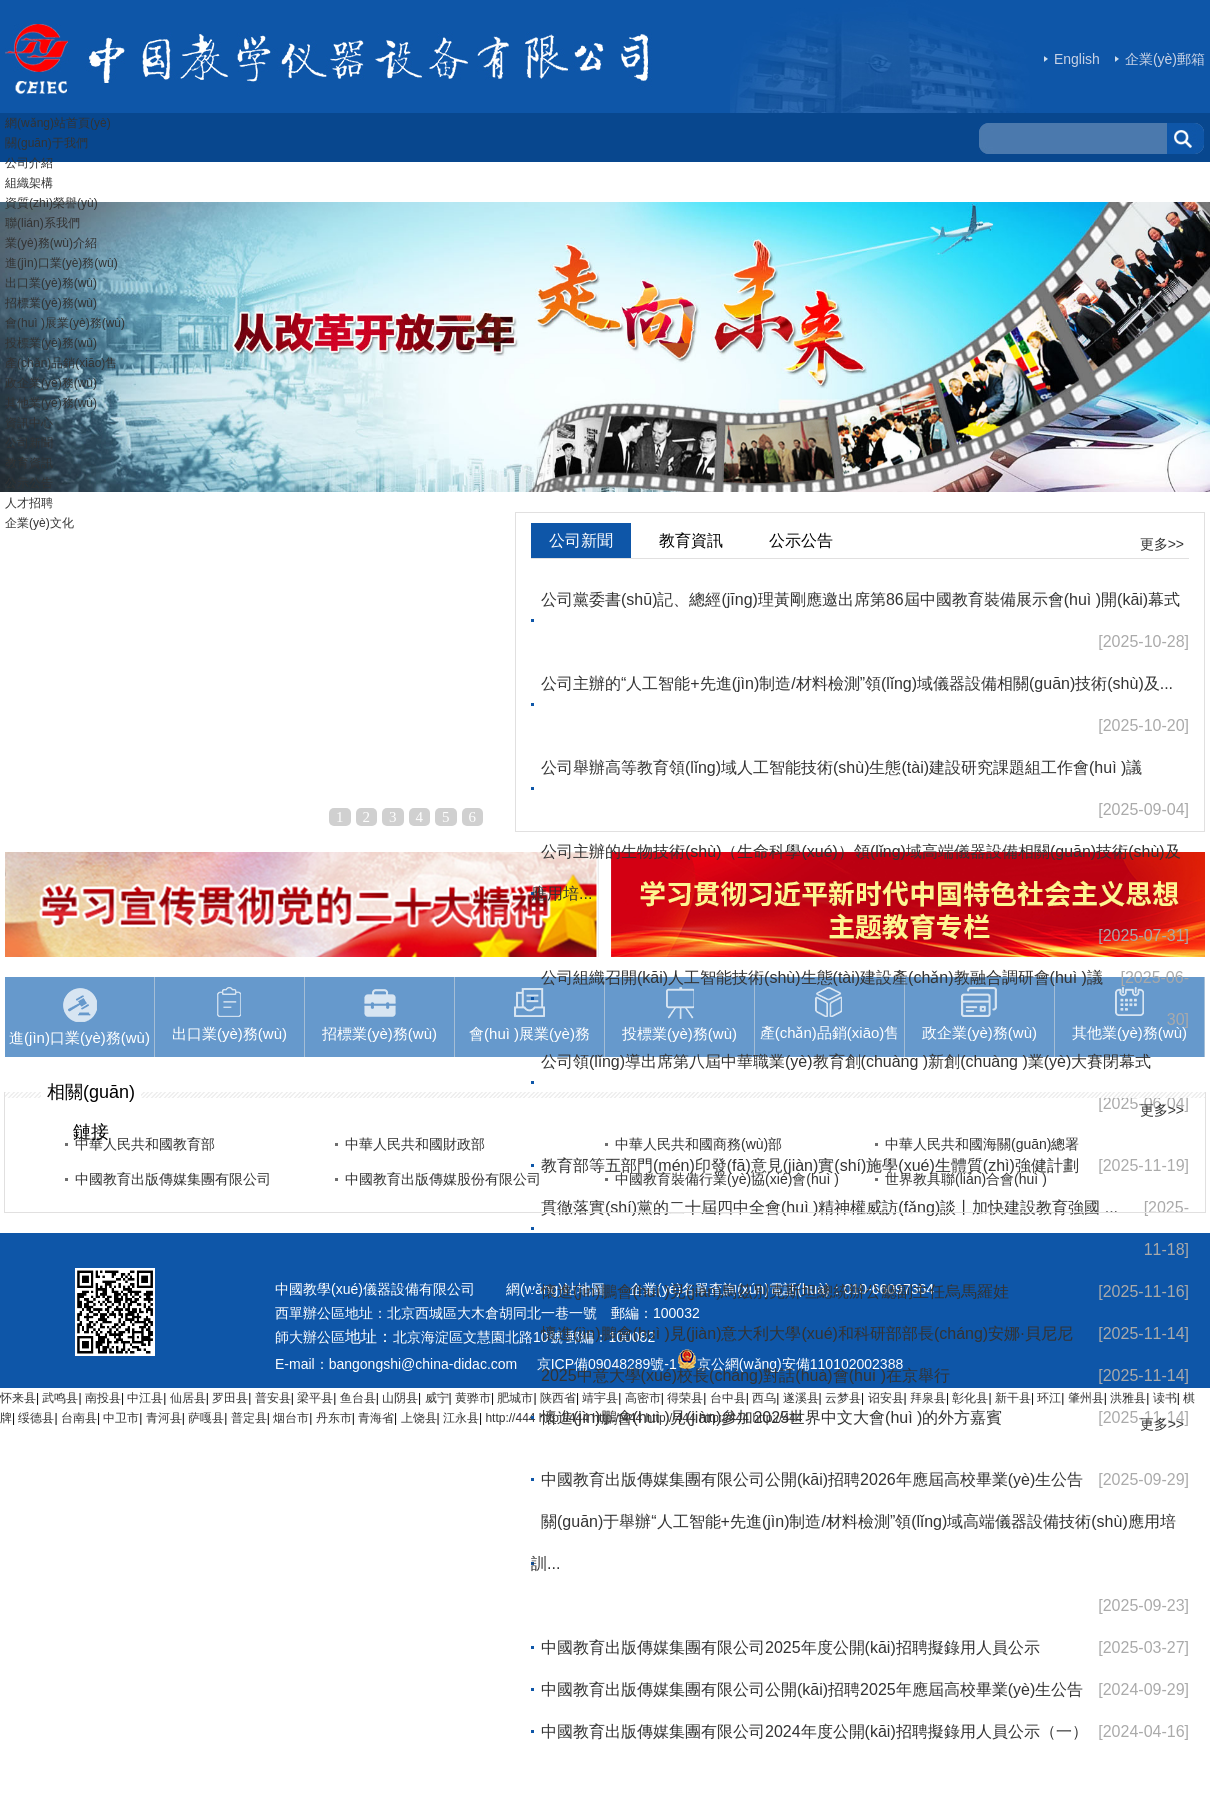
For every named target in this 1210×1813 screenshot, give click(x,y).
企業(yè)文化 (39, 523)
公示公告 (29, 483)
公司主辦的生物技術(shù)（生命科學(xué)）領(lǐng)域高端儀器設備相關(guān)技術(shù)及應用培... (856, 872)
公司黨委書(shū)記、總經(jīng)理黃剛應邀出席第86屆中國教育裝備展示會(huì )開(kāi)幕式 (860, 599)
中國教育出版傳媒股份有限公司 (443, 1179)
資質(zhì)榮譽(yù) (51, 203)
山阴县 (400, 1398)
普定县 (249, 1418)
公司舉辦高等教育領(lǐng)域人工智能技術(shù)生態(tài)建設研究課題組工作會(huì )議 (841, 767)
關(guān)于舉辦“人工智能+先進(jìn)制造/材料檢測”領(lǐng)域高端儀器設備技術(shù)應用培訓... (853, 1542)
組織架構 (29, 183)
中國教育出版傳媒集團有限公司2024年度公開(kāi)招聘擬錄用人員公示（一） (814, 1731)
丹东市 (334, 1418)
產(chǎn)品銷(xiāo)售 (61, 363)
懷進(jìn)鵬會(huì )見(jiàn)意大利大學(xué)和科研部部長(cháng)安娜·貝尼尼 (807, 1333)
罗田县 (230, 1398)
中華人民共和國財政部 (415, 1144)
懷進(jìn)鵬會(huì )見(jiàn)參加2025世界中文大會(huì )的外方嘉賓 (771, 1417)
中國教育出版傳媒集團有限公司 (173, 1179)
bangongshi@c (376, 1364)
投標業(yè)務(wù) (51, 343)
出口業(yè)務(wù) (51, 283)
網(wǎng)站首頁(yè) (58, 123)
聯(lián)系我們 (42, 223)
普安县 (273, 1398)
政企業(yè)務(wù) (51, 383)
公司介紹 (29, 163)
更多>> (1162, 544)
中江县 (145, 1398)
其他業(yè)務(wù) (51, 403)
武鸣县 (60, 1398)
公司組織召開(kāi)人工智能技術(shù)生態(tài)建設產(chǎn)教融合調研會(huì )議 (822, 977)
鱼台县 (358, 1398)
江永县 (461, 1418)
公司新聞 (29, 443)
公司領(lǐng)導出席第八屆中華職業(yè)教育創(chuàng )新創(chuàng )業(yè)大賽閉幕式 (846, 1061)
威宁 (437, 1398)
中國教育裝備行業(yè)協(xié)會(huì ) (727, 1179)
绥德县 (36, 1418)
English (1077, 59)
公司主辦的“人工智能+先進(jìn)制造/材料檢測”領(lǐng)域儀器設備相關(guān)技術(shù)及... (857, 683)
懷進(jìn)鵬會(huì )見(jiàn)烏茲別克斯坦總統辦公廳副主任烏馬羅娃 (775, 1291)
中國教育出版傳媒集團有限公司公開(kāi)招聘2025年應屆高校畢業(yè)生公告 (812, 1689)
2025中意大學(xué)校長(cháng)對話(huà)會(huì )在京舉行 (745, 1375)
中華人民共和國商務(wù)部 (698, 1144)
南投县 (103, 1398)
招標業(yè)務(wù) (51, 303)
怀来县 (18, 1398)
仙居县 (188, 1398)
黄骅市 (473, 1398)
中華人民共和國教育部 (145, 1144)
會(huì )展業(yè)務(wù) (65, 323)
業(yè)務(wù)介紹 (51, 243)
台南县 (79, 1418)
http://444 (510, 1418)
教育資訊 (29, 463)
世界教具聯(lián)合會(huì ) (966, 1179)
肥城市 (515, 1398)
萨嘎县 (206, 1418)
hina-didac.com (475, 1364)
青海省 (376, 1418)
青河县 (164, 1418)
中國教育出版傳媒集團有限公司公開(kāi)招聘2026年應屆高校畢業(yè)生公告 (812, 1479)
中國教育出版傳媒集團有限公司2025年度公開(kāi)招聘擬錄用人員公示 (790, 1647)
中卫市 (121, 1418)
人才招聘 (29, 503)
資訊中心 (29, 423)
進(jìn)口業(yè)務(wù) (61, 263)
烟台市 (291, 1418)
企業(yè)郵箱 (1165, 59)
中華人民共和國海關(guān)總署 (982, 1144)
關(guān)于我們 (46, 143)
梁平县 (315, 1398)
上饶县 (419, 1418)
